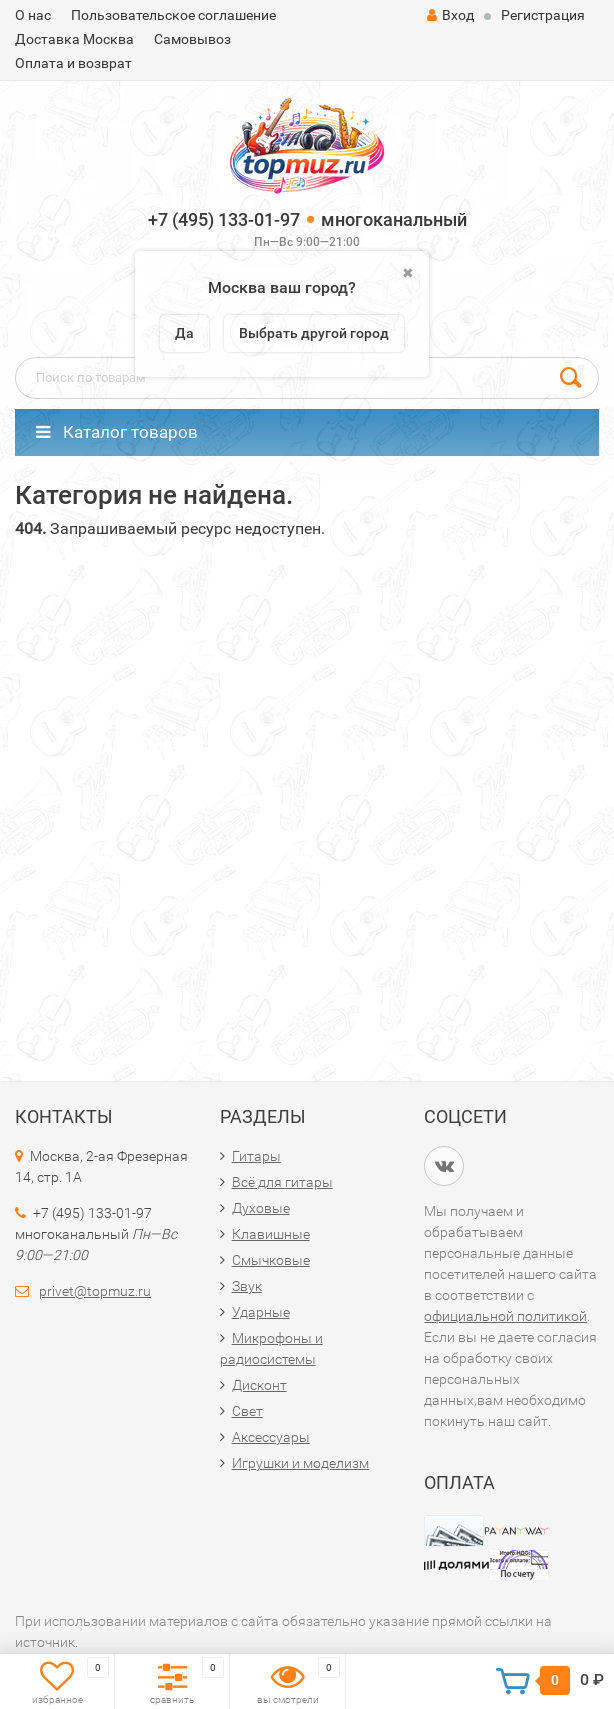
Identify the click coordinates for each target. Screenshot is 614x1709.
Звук (247, 1286)
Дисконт (259, 1385)
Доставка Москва (74, 39)
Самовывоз (192, 39)
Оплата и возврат (73, 63)
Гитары (256, 1156)
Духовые (261, 1208)
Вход (450, 15)
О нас (33, 15)
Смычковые (271, 1260)
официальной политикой (505, 1316)
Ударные (261, 1312)
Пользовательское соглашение (173, 15)
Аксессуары (271, 1437)
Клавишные (271, 1234)
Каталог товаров (117, 432)
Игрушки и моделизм (300, 1463)
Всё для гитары (282, 1182)
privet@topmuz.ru (95, 1291)
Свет (247, 1411)
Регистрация (543, 15)
